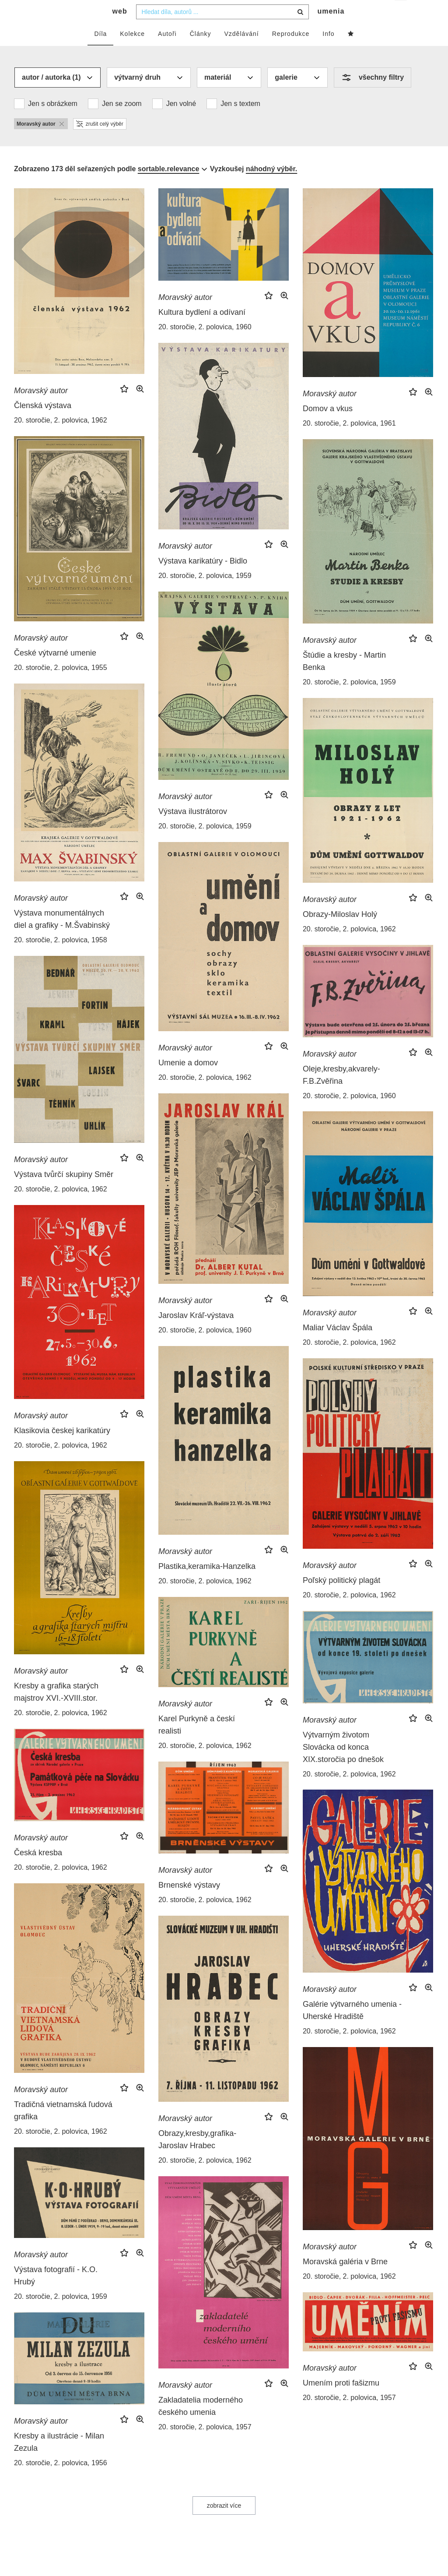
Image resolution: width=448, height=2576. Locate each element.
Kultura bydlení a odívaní (201, 329)
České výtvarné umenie (55, 670)
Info (328, 51)
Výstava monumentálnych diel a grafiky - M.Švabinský (62, 936)
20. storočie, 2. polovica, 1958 (60, 957)
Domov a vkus (328, 426)
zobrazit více (224, 2523)
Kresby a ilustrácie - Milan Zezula (59, 2459)
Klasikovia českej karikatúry (62, 1448)
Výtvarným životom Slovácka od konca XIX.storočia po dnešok (343, 1764)
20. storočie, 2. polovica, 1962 (60, 437)
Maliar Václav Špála (337, 1345)
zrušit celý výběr (99, 141)
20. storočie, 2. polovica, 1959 (205, 593)
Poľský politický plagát (341, 1597)
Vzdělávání (241, 51)
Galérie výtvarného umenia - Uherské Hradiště (352, 2027)
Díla (100, 51)
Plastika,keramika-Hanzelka (207, 1583)
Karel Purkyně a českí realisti (196, 1742)
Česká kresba (38, 1870)
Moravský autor (41, 408)
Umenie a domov (188, 1080)
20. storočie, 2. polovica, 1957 (205, 2444)
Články (200, 51)
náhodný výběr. (271, 186)
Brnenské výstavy (189, 1902)
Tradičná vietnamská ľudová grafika (63, 2128)
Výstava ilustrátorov (192, 829)
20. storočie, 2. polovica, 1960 (205, 344)
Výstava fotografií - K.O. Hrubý (56, 2293)
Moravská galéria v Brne (345, 2279)
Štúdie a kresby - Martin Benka (344, 678)
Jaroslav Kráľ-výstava (196, 1333)
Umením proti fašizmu (341, 2400)
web (119, 28)
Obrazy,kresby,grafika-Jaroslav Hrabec (197, 2156)
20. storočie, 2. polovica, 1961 (349, 440)
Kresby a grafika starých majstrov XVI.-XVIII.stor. (56, 1709)
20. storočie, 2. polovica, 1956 (60, 2480)
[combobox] (222, 29)
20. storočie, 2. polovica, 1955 (60, 685)
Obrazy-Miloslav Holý (340, 931)
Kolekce (132, 51)
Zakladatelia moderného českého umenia (200, 2423)
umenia (330, 28)
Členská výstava (42, 423)
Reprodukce (291, 51)
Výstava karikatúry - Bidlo (202, 578)
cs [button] (401, 13)
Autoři (167, 51)
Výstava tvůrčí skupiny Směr (63, 1192)
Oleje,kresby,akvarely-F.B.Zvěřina (341, 1092)
